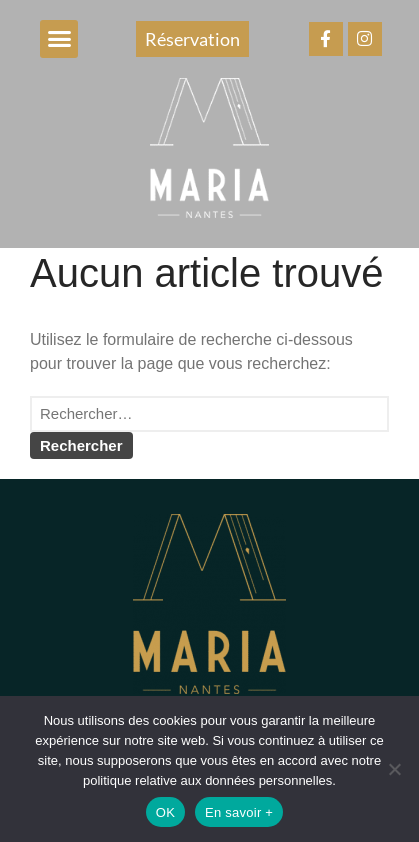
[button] (59, 39)
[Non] (394, 769)
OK (165, 812)
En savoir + (239, 812)
